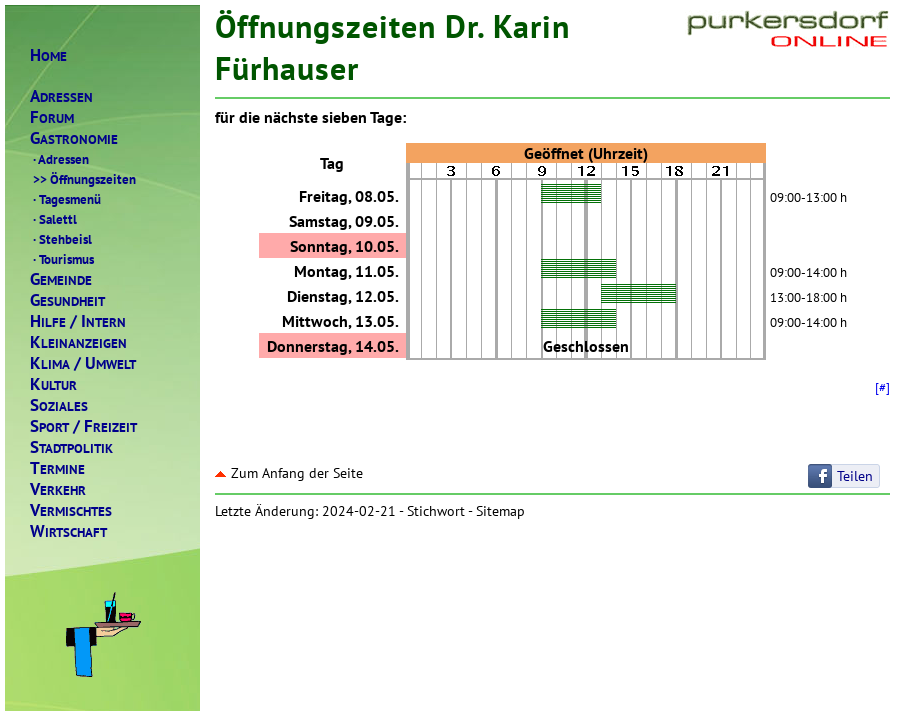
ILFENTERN (78, 321)
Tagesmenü (65, 199)
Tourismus (62, 259)
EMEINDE (61, 279)
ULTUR (53, 384)
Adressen (59, 159)
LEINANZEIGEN (78, 342)
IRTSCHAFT (68, 531)
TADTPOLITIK (71, 447)
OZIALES (59, 405)
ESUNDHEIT (67, 300)
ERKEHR (58, 489)
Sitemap (500, 511)
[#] (882, 387)
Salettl (53, 219)
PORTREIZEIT (83, 426)
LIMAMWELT (83, 363)
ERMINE (57, 468)
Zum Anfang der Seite (289, 473)
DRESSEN (61, 96)
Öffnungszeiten (83, 179)
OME (48, 55)
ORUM (52, 117)
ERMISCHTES (71, 510)
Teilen (855, 476)
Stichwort (436, 511)
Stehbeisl (61, 239)
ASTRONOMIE (74, 138)
